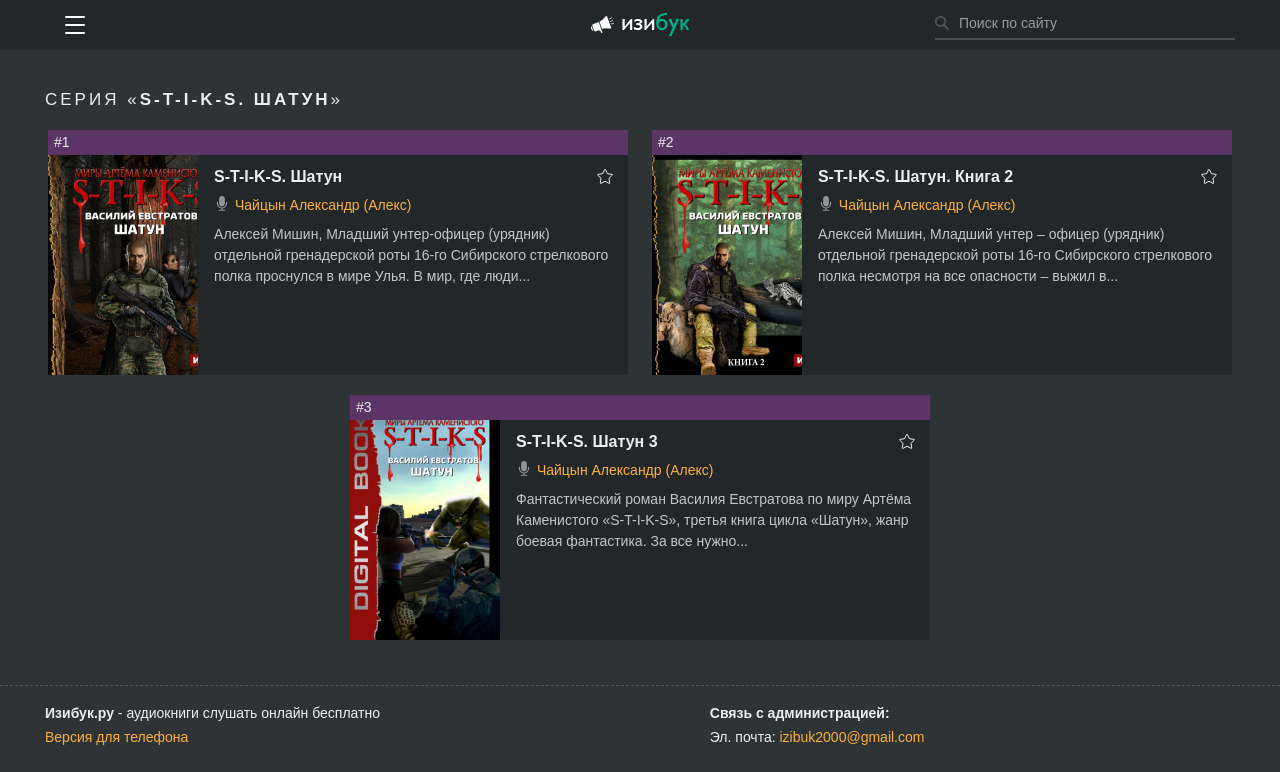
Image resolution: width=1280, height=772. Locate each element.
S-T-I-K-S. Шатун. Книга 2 (915, 176)
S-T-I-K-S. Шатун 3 (587, 441)
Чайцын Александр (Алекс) (323, 205)
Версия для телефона (116, 737)
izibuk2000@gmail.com (852, 737)
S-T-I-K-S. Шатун (278, 176)
